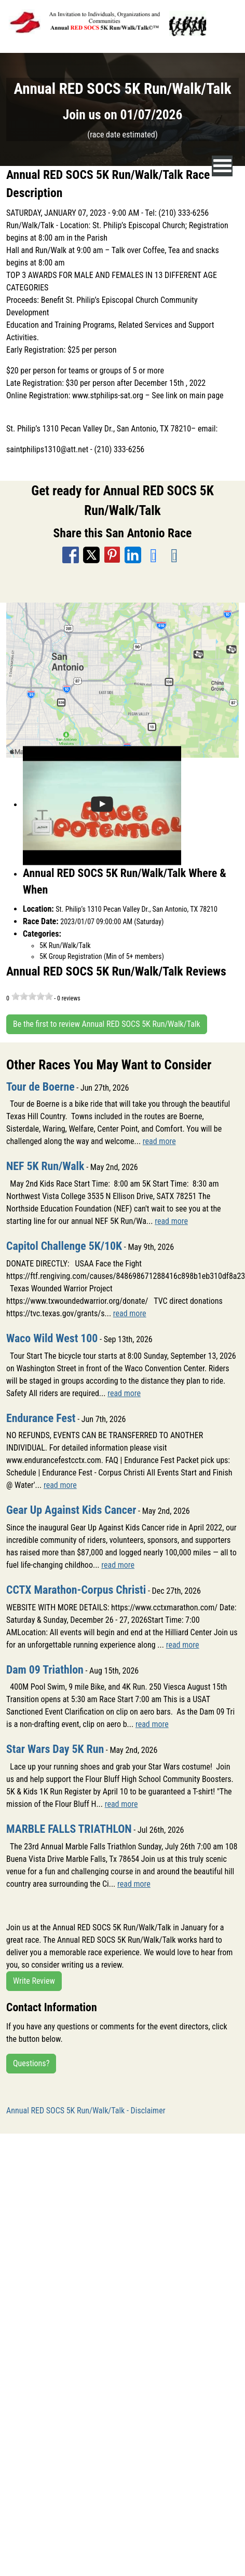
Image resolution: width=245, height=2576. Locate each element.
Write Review (34, 1981)
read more (159, 1141)
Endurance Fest (40, 1418)
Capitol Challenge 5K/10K (64, 1246)
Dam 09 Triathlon (45, 1669)
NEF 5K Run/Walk (45, 1166)
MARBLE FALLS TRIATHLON (69, 1828)
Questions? (31, 2063)
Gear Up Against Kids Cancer (71, 1509)
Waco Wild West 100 (52, 1338)
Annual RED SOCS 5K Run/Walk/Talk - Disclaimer (86, 2110)
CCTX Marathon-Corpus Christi (76, 1589)
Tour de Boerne (40, 1086)
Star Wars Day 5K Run (55, 1749)
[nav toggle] (222, 166)
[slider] (32, 996)
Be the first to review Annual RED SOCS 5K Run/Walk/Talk (106, 1024)
